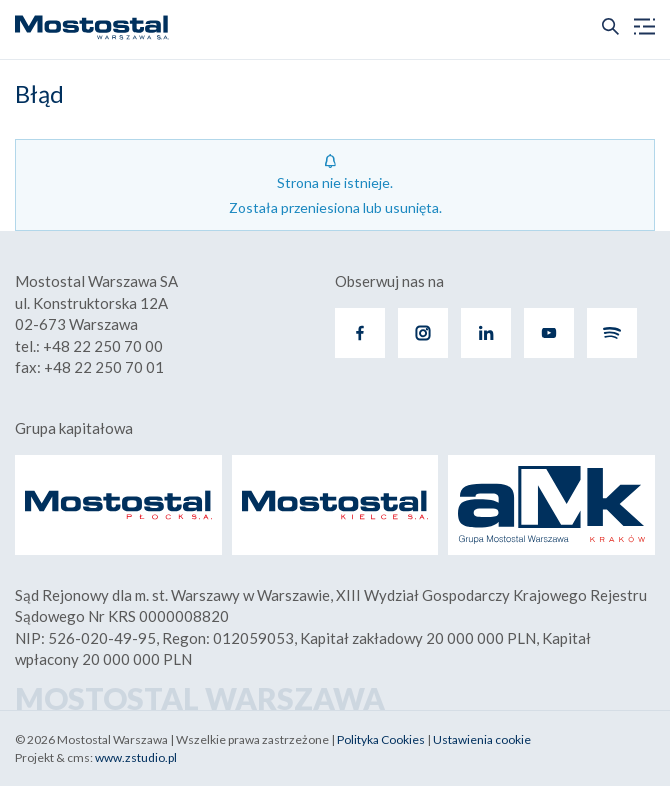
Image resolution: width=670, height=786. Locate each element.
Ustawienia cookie (482, 739)
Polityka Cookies (381, 739)
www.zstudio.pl (136, 757)
